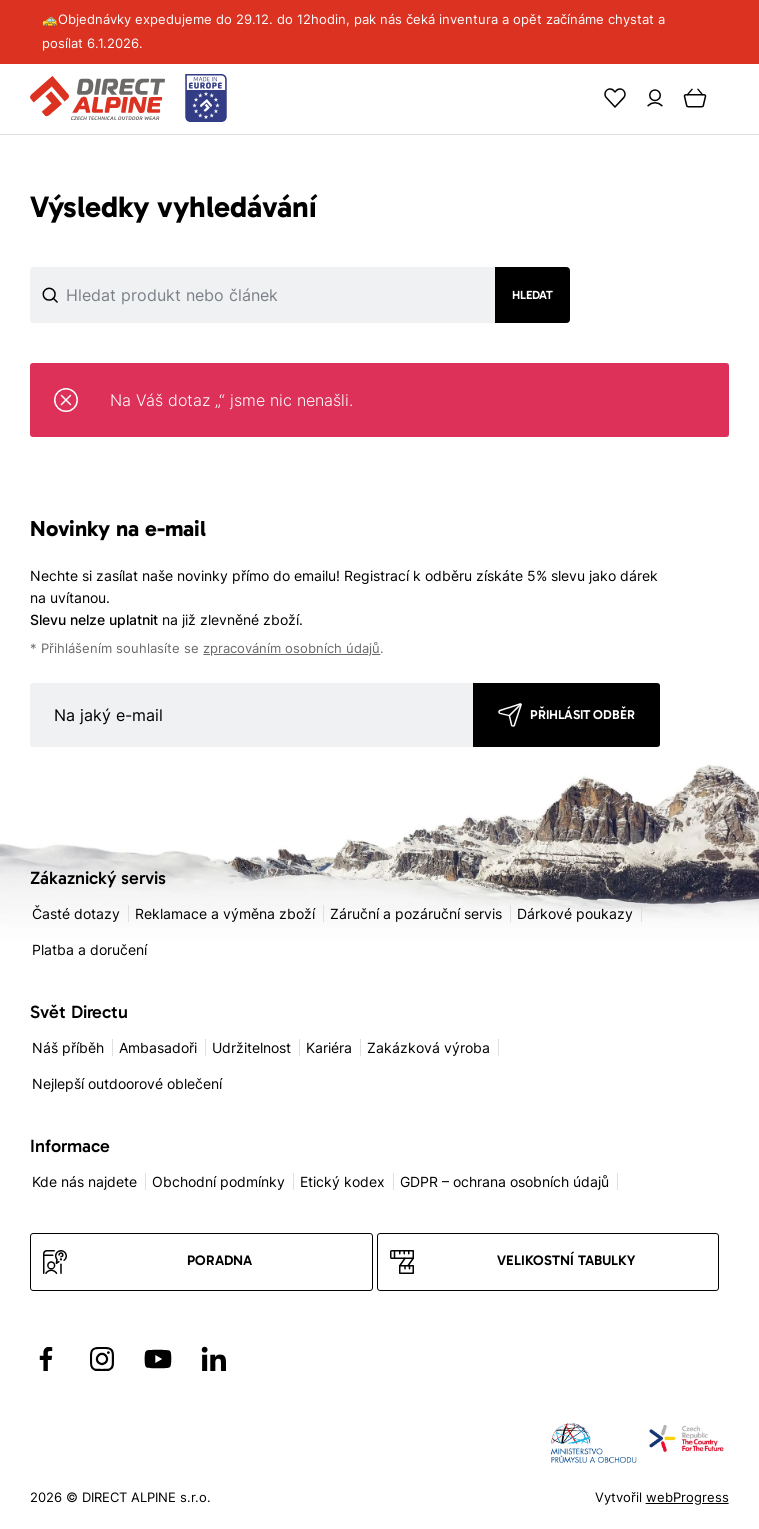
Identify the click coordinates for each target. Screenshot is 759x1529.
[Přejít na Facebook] (46, 1359)
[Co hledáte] (195, 295)
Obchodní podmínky (218, 1181)
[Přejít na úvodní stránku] (128, 99)
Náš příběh (68, 1047)
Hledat (532, 295)
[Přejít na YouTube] (158, 1359)
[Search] (575, 98)
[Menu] (735, 98)
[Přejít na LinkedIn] (214, 1359)
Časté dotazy (76, 913)
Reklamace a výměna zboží (225, 913)
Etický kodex (342, 1181)
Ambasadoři (158, 1047)
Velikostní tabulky (566, 1260)
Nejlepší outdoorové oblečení (127, 1083)
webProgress (687, 1497)
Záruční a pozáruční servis (416, 913)
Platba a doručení (89, 949)
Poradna (219, 1260)
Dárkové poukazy (575, 913)
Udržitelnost (251, 1047)
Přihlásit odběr (582, 714)
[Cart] (695, 98)
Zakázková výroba (428, 1047)
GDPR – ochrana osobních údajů (504, 1181)
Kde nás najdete (84, 1181)
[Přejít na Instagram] (102, 1359)
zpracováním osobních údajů (291, 648)
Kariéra (329, 1047)
